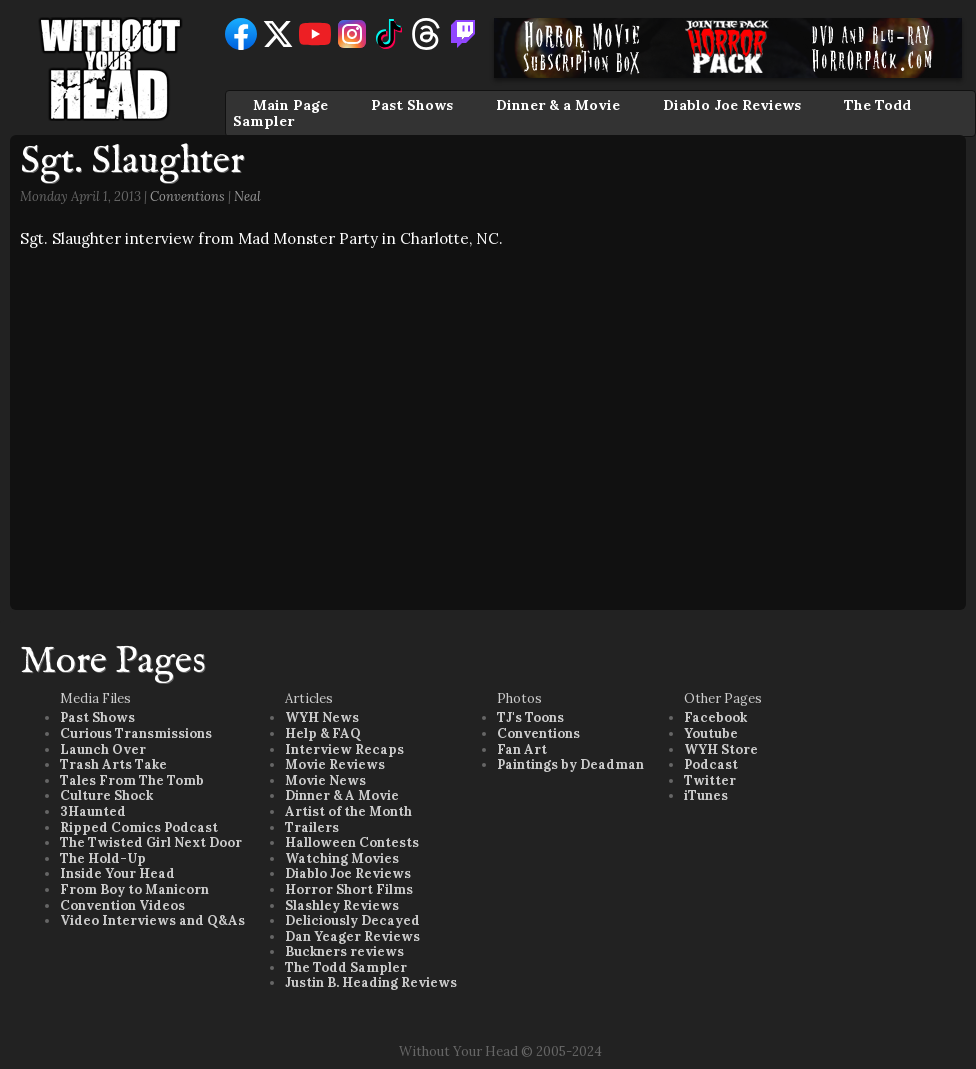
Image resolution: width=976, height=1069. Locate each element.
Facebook (715, 717)
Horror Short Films (349, 889)
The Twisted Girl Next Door (151, 842)
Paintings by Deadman (570, 764)
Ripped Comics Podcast (139, 827)
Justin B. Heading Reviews (371, 982)
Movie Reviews (335, 764)
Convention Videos (122, 905)
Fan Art (522, 749)
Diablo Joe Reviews (732, 105)
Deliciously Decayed (352, 920)
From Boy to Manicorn (134, 889)
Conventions (187, 196)
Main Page (290, 105)
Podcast (711, 764)
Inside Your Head (117, 873)
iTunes (706, 795)
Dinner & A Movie (342, 795)
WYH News (322, 717)
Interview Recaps (344, 749)
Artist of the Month (348, 811)
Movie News (325, 780)
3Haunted (93, 811)
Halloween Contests (352, 842)
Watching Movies (342, 858)
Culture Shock (106, 795)
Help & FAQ (323, 733)
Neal (247, 196)
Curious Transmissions (136, 733)
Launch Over (103, 749)
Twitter (710, 780)
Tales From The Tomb (132, 780)
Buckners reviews (344, 951)
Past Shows (412, 105)
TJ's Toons (530, 717)
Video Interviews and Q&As (152, 920)
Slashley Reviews (342, 905)
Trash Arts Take (113, 764)
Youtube (711, 733)
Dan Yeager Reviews (352, 936)
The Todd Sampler (346, 967)
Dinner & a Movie (558, 105)
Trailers (312, 827)
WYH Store (721, 749)
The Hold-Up (103, 858)
